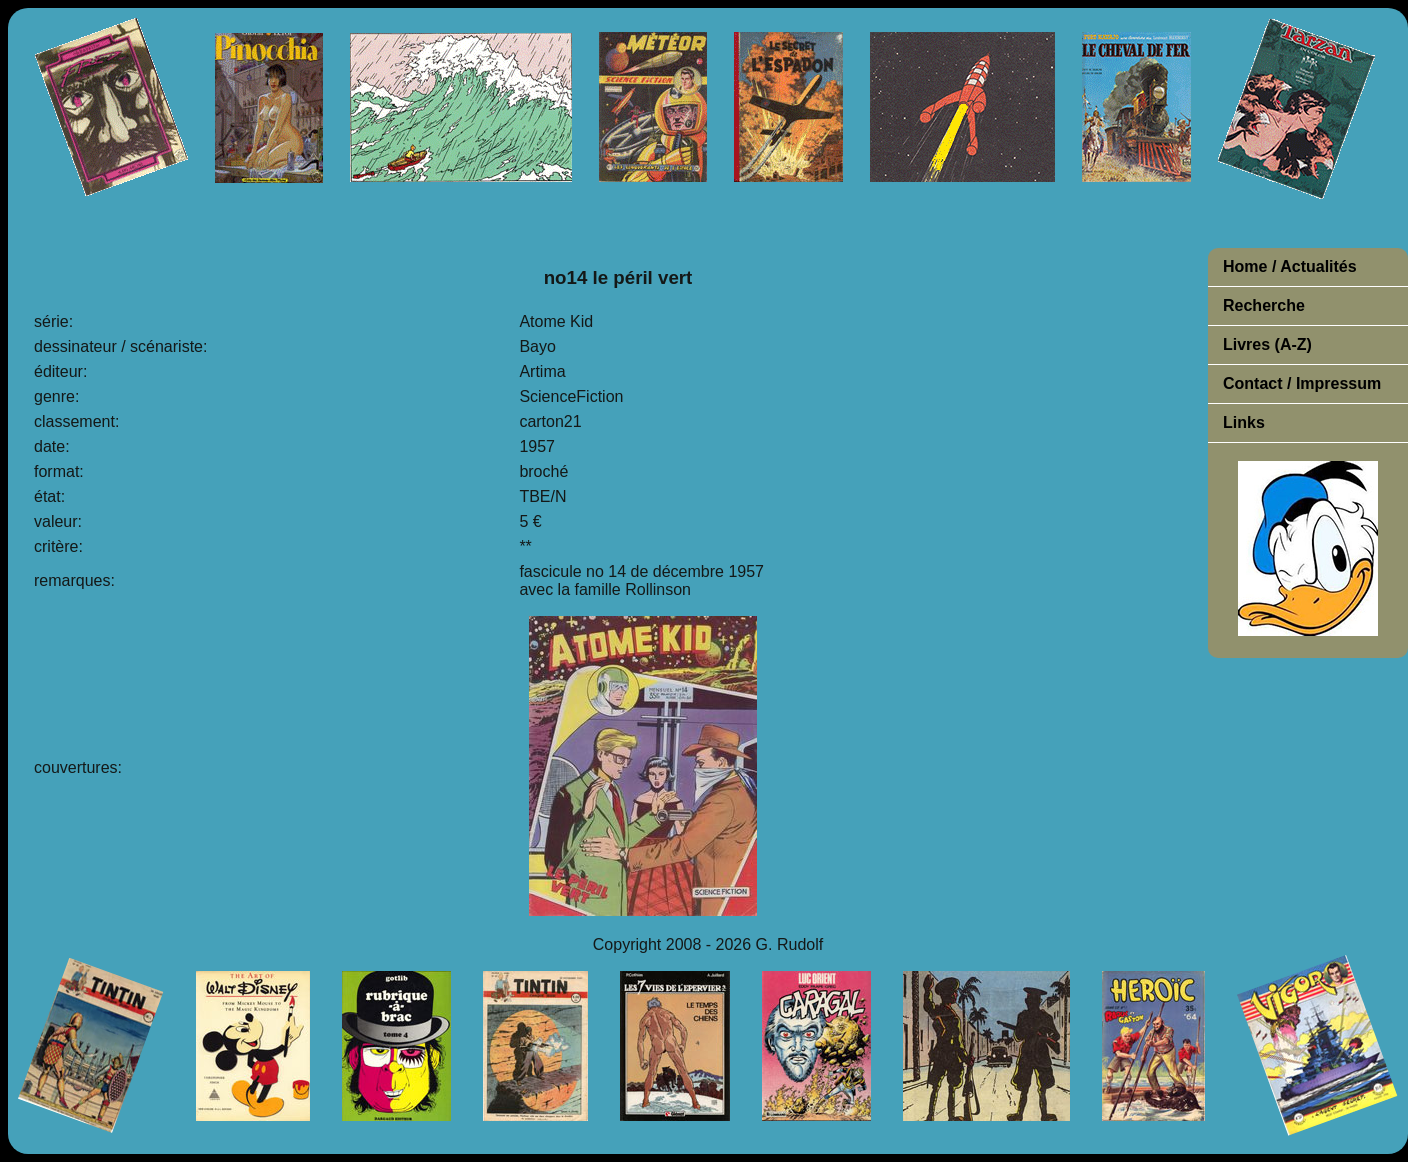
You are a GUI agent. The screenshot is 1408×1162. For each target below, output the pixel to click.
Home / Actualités (1290, 266)
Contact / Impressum (1302, 383)
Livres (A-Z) (1267, 344)
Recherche (1264, 305)
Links (1244, 422)
